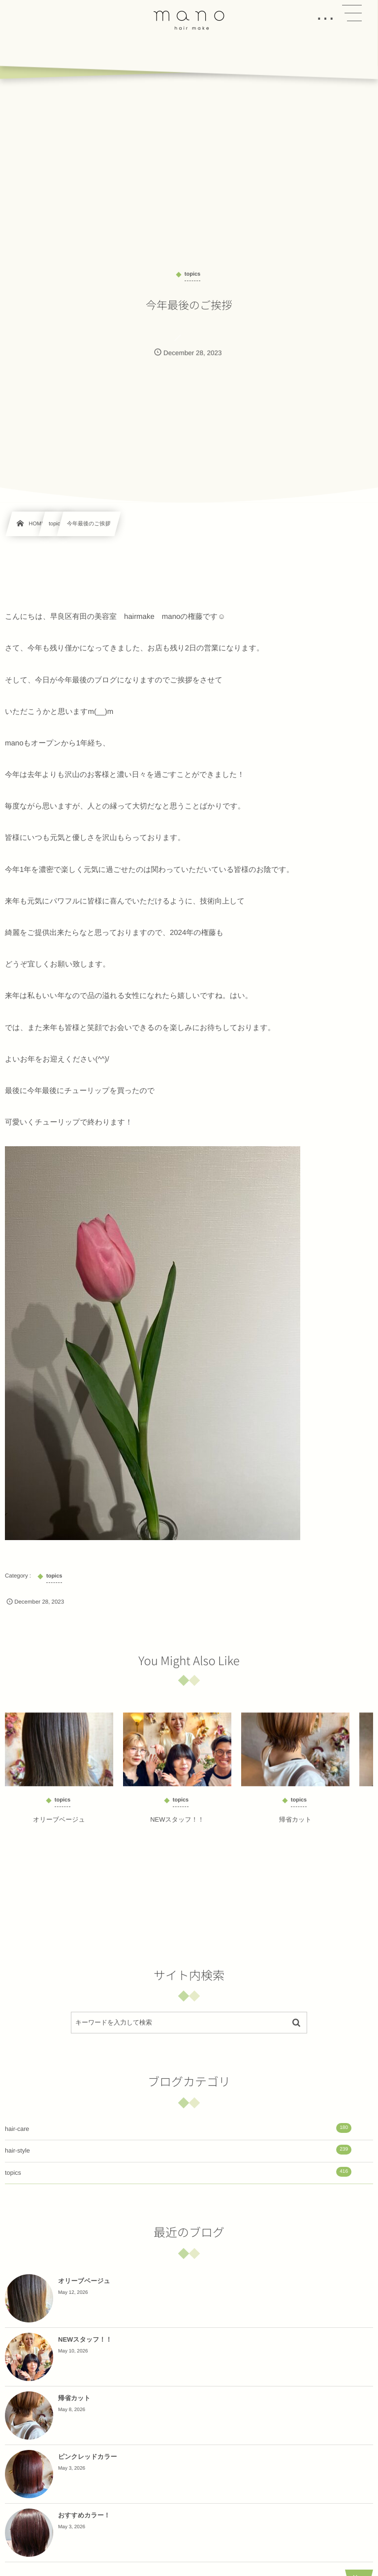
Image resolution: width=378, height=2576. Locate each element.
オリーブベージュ (59, 1825)
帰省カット (295, 1825)
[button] (352, 13)
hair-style (178, 2150)
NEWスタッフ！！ (177, 1825)
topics (178, 2172)
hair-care (178, 2128)
